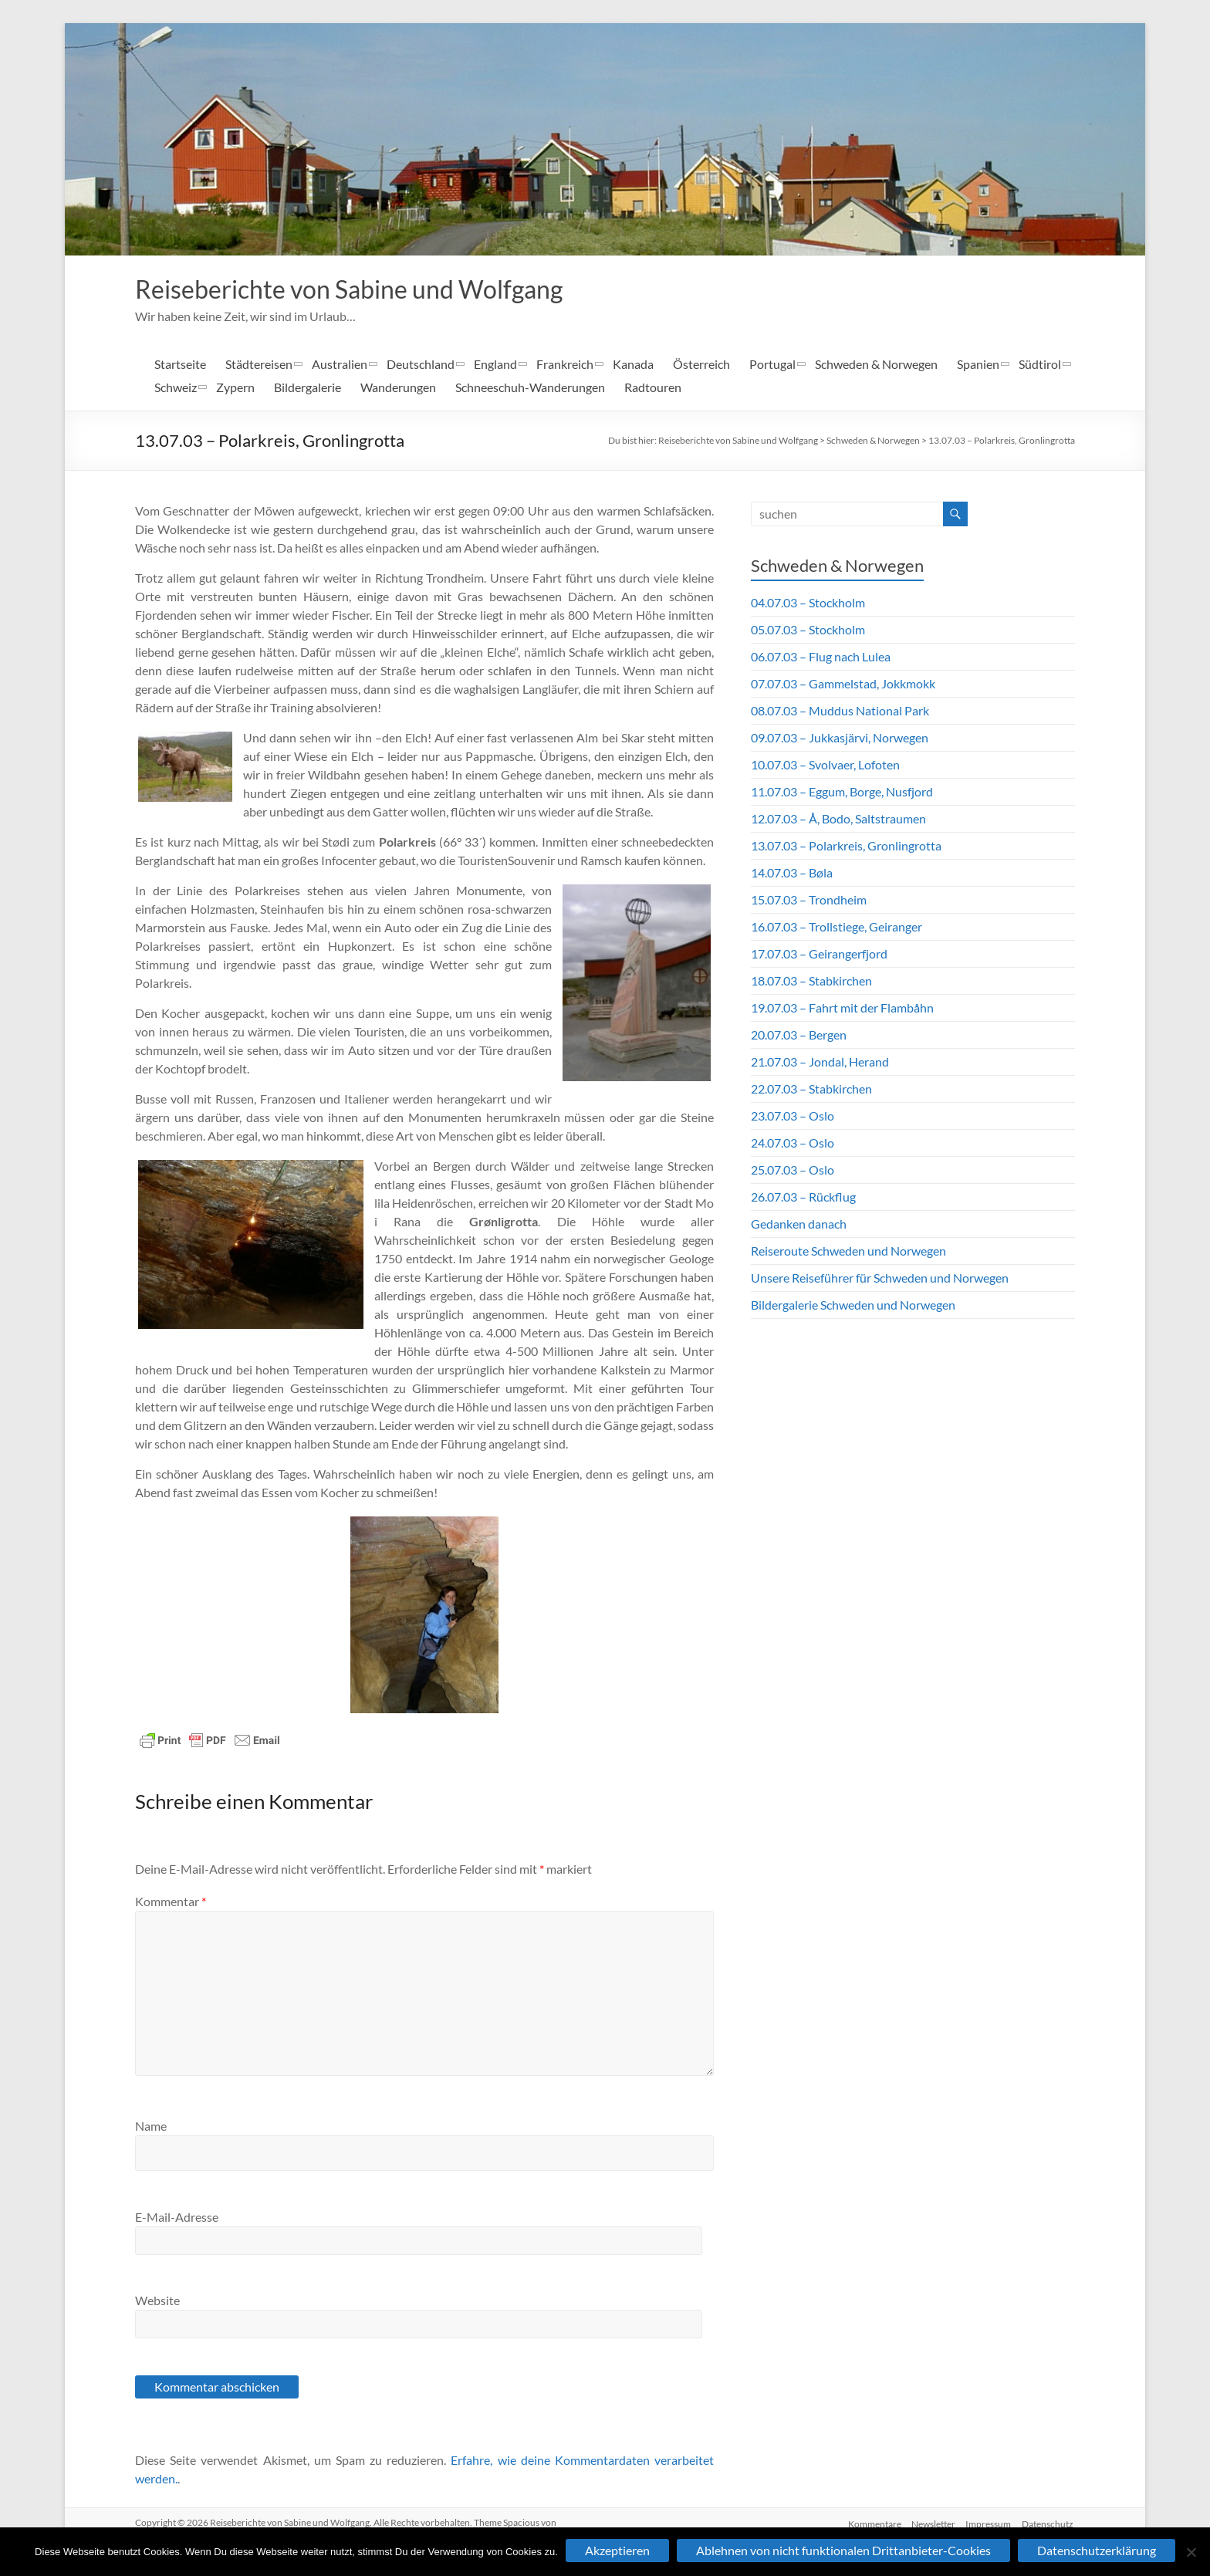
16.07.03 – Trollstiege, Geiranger (836, 928)
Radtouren (652, 388)
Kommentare (870, 2524)
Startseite (180, 365)
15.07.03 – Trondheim (809, 901)
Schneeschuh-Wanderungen (530, 388)
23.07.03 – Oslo (792, 1117)
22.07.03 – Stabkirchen (811, 1090)
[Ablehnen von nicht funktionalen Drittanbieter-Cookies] (1190, 2552)
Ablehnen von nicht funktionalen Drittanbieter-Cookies (843, 2550)
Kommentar (170, 1902)
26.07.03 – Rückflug (803, 1198)
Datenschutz (1049, 2524)
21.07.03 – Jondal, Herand (820, 1063)
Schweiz (175, 388)
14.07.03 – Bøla (792, 874)
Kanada (633, 365)
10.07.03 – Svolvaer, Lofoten (825, 766)
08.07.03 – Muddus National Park (840, 712)
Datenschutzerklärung (1096, 2550)
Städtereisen (258, 365)
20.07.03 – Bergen (799, 1036)
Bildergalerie (307, 388)
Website (157, 2301)
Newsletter (931, 2524)
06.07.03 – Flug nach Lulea (821, 658)
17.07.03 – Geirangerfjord (819, 955)
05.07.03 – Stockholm (808, 631)
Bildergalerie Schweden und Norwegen (853, 1306)
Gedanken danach (799, 1225)
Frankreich (564, 365)
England (495, 365)
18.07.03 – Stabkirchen (811, 982)
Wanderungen (398, 388)
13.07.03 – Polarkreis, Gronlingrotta (1001, 442)
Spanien (978, 365)
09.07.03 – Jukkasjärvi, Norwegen (839, 739)
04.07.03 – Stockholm (808, 604)
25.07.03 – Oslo (792, 1171)
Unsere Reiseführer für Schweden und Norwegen (880, 1279)
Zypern (235, 388)
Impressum (988, 2524)
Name (151, 2127)
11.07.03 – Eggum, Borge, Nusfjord (842, 793)
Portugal (772, 365)
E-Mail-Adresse (176, 2218)
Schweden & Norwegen (876, 365)
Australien (339, 365)
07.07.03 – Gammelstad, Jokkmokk (843, 685)
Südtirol (1040, 365)
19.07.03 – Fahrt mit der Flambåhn (842, 1009)
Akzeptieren (617, 2550)
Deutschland (421, 365)
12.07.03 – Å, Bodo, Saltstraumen (838, 820)
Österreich (701, 365)
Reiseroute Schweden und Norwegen (848, 1252)
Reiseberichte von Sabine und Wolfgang (374, 289)
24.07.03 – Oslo (792, 1144)
